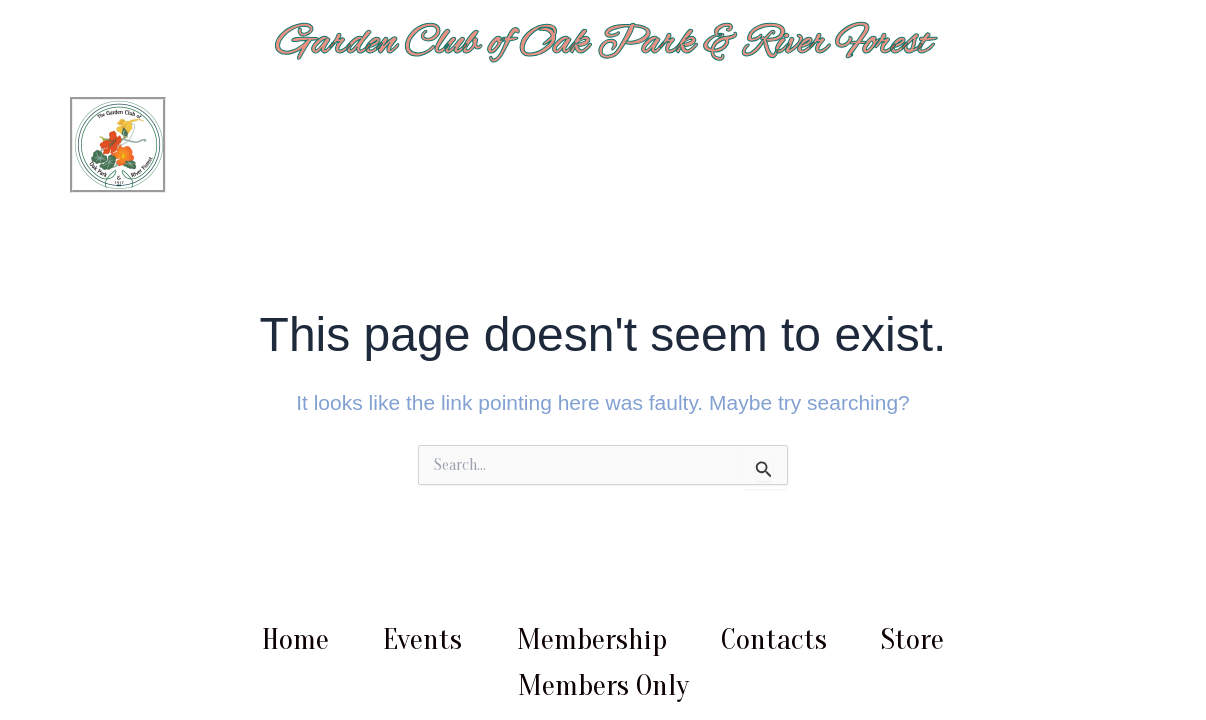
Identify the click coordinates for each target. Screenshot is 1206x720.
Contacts (774, 639)
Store (912, 639)
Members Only (603, 685)
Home (295, 639)
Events (422, 639)
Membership (592, 639)
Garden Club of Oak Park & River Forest (603, 43)
